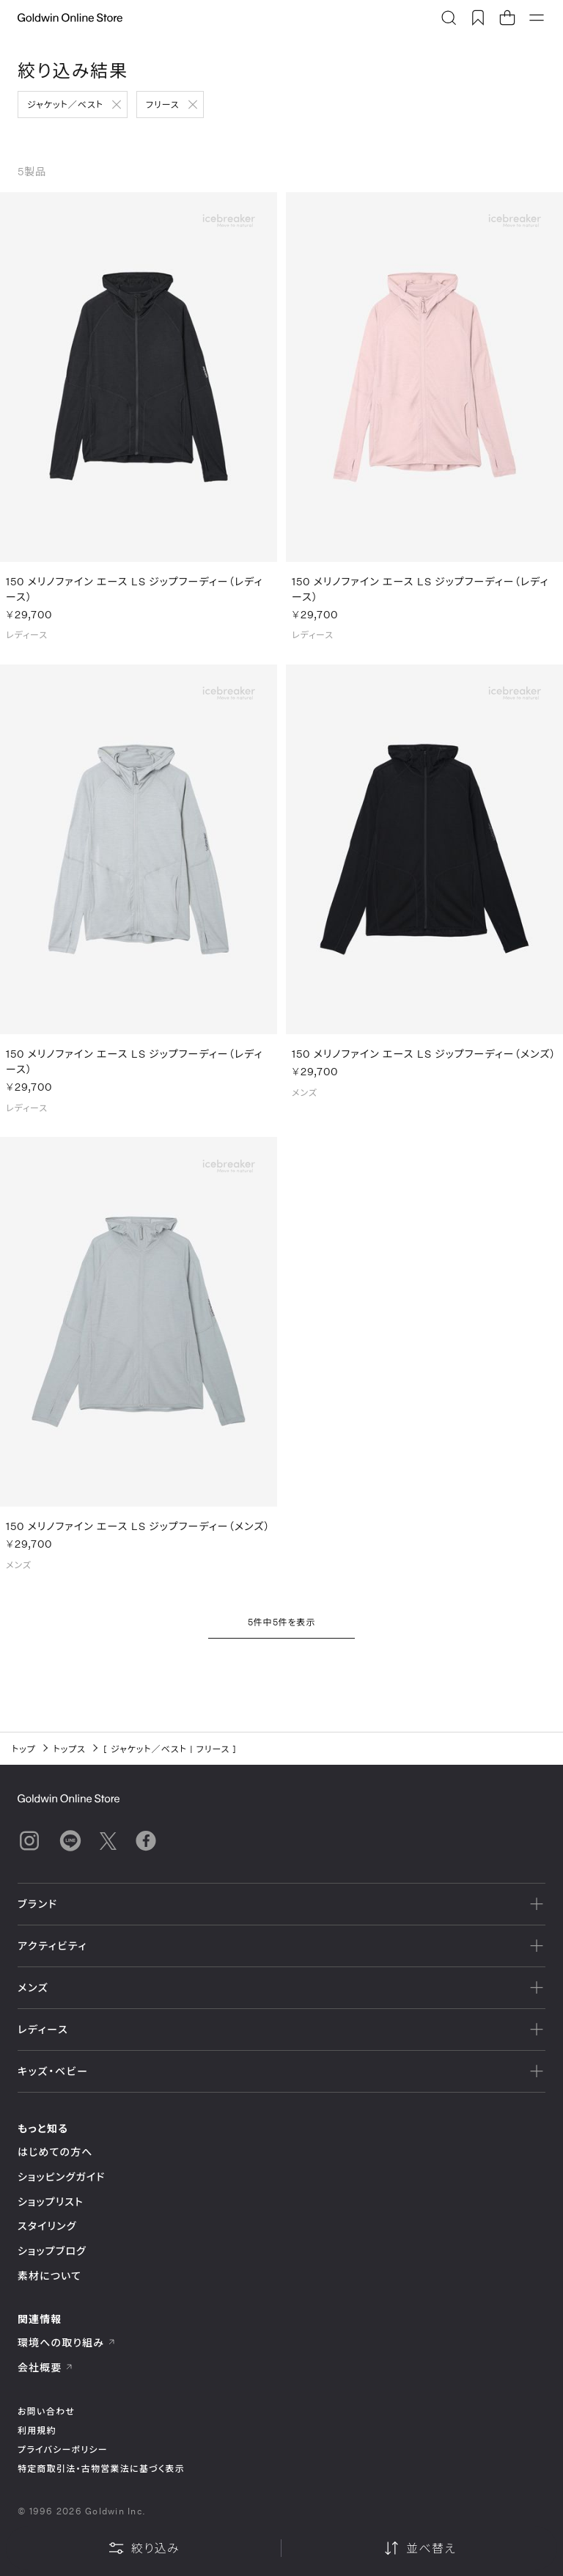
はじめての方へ (55, 2152)
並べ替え (419, 2548)
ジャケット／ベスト (65, 104)
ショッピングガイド (61, 2177)
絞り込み (144, 2548)
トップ (24, 1748)
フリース (163, 104)
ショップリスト (51, 2202)
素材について (49, 2276)
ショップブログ (52, 2251)
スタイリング (47, 2226)
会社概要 (45, 2367)
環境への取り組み (67, 2342)
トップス (70, 1748)
